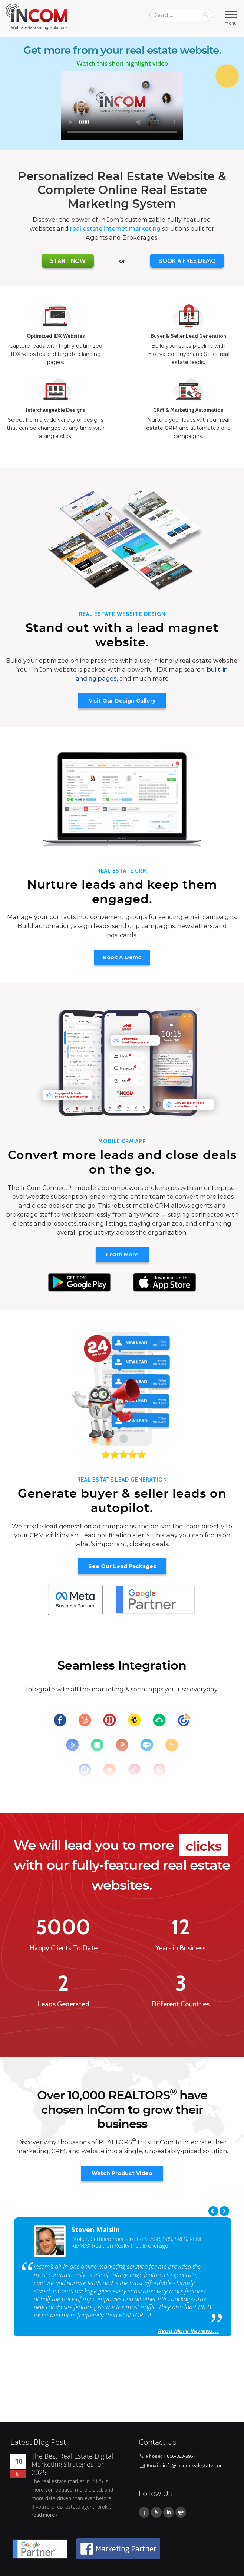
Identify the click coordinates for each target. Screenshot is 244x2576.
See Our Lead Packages (122, 1566)
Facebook (144, 2512)
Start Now (68, 261)
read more (43, 2515)
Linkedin (168, 2512)
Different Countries (180, 2004)
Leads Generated (63, 2004)
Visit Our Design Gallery (122, 700)
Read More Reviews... (188, 2330)
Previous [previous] (213, 2211)
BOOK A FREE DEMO (187, 261)
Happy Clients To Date (63, 1948)
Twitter (156, 2512)
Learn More (122, 1254)
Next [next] (224, 2211)
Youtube (180, 2512)
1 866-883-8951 (179, 2456)
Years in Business (180, 1948)
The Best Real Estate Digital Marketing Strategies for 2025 (72, 2464)
